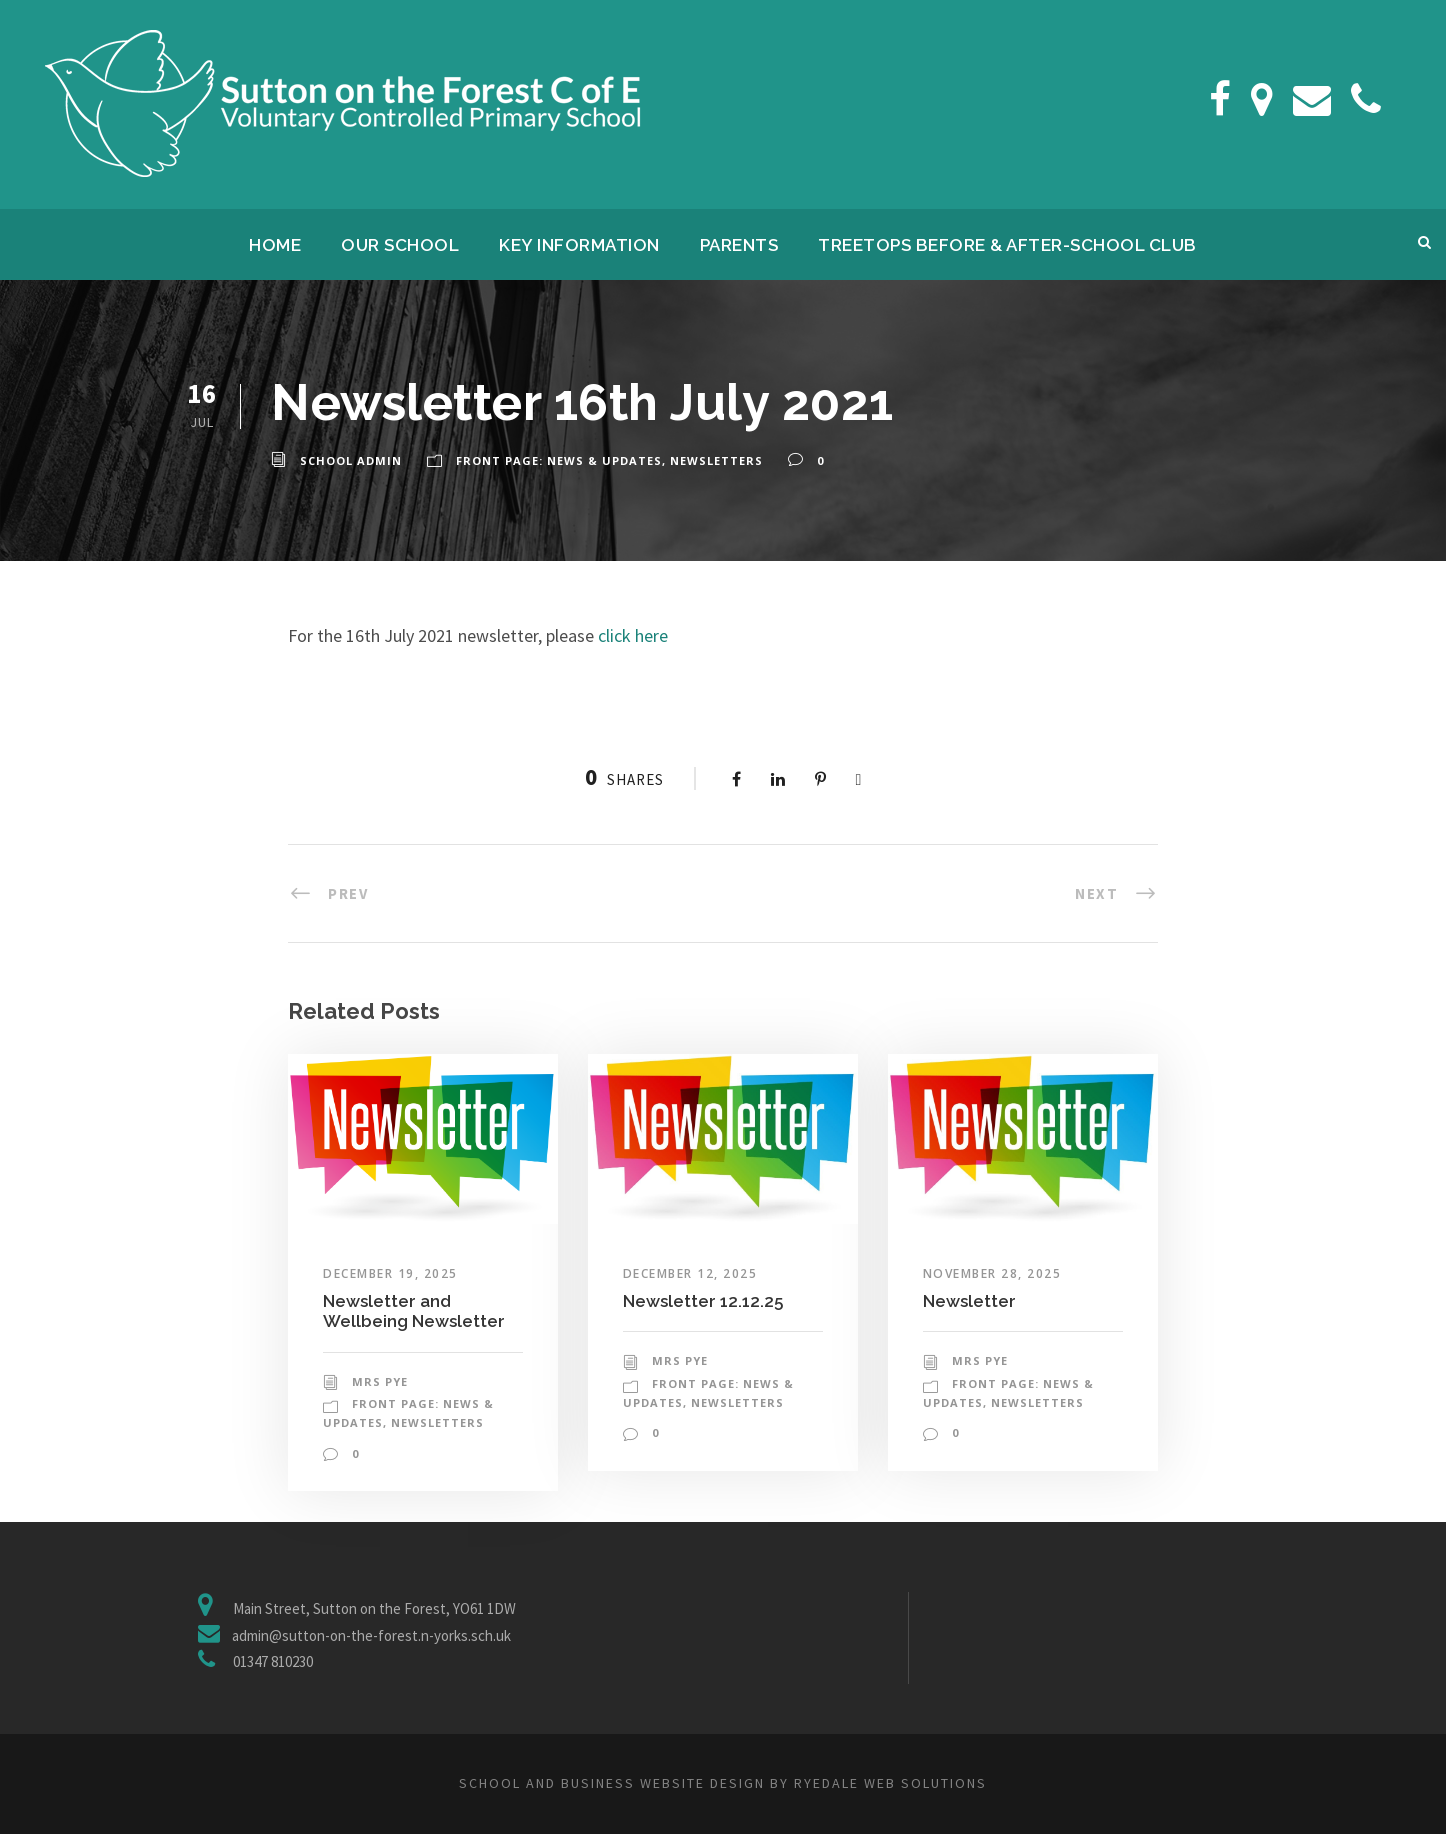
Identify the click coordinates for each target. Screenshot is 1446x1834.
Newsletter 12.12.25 (703, 1301)
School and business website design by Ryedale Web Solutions (723, 1783)
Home (275, 245)
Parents (739, 245)
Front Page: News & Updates (559, 460)
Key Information (579, 245)
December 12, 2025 (690, 1273)
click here (633, 635)
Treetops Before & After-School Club (1007, 245)
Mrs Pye (380, 1381)
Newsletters (716, 460)
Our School (400, 245)
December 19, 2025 (390, 1273)
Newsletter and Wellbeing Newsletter (414, 1311)
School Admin (351, 460)
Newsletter (969, 1301)
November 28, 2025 (992, 1273)
